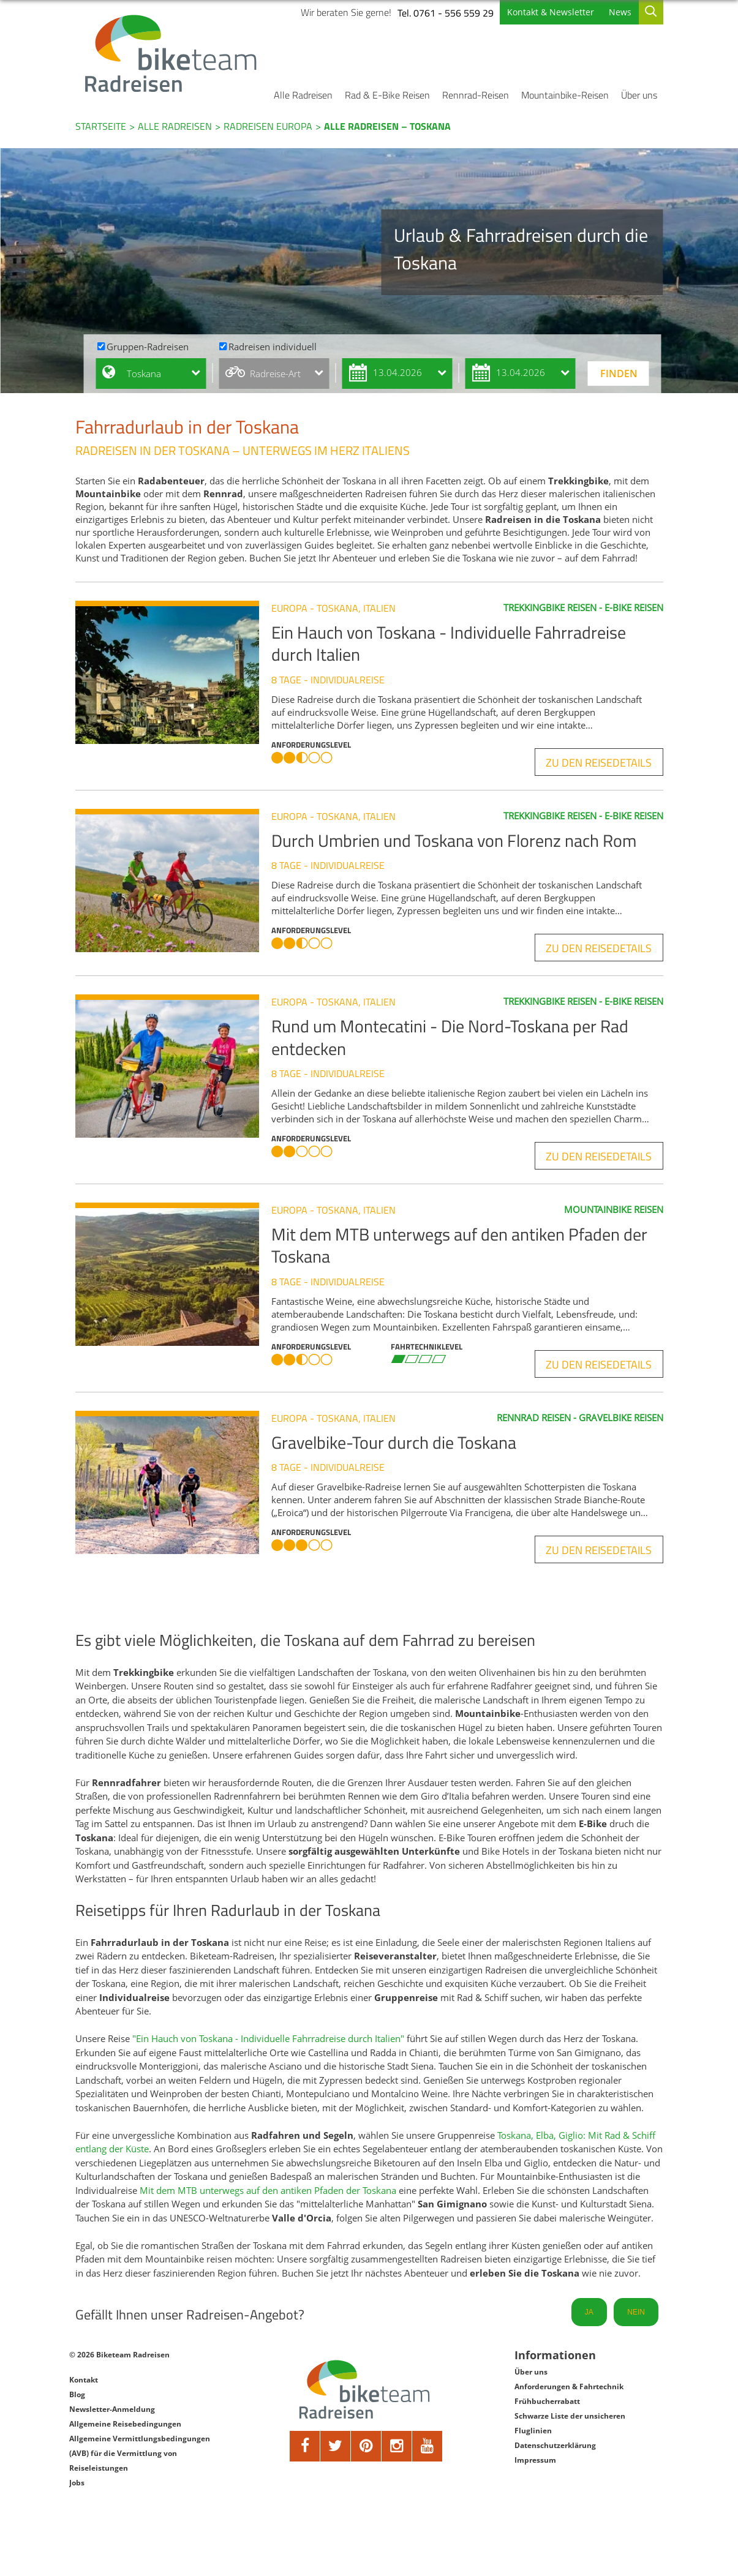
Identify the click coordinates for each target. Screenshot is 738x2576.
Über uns (639, 95)
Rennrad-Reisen (475, 95)
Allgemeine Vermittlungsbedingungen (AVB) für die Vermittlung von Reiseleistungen (139, 2453)
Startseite (100, 126)
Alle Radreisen (303, 95)
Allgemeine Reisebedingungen (125, 2424)
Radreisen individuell (272, 346)
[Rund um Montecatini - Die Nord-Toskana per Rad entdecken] (173, 1066)
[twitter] (335, 2446)
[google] (397, 2446)
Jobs (77, 2482)
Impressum (535, 2460)
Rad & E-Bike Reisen (387, 95)
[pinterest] (366, 2446)
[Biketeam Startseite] (173, 53)
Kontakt (83, 2380)
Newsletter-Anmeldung (112, 2409)
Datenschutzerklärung (555, 2445)
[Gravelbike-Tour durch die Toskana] (173, 1482)
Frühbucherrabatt (547, 2401)
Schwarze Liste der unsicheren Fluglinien (569, 2423)
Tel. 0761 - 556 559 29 (445, 13)
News (620, 12)
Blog (77, 2394)
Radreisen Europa (268, 126)
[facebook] (305, 2446)
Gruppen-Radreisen (148, 346)
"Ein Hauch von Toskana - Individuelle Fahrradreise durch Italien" (268, 2038)
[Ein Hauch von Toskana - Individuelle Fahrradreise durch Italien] (173, 672)
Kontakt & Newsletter (550, 12)
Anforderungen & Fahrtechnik (568, 2386)
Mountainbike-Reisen (565, 95)
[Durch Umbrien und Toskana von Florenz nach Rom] (173, 880)
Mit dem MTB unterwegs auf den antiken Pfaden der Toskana (268, 2190)
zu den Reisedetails (599, 762)
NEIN (636, 2312)
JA (589, 2312)
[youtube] (427, 2446)
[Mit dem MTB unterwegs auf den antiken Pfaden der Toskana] (173, 1274)
